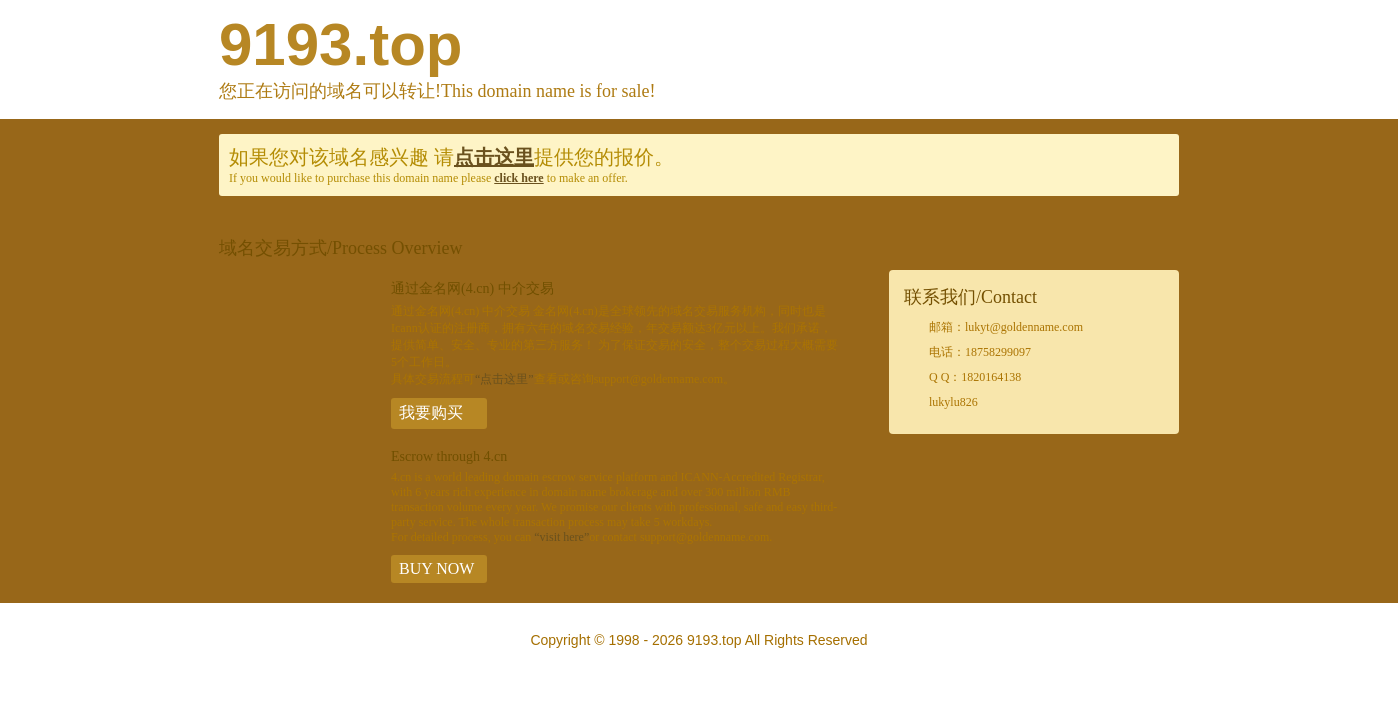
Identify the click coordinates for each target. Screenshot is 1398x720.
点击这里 (494, 157)
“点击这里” (504, 379)
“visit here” (561, 537)
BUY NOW (436, 568)
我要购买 (431, 412)
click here (518, 178)
